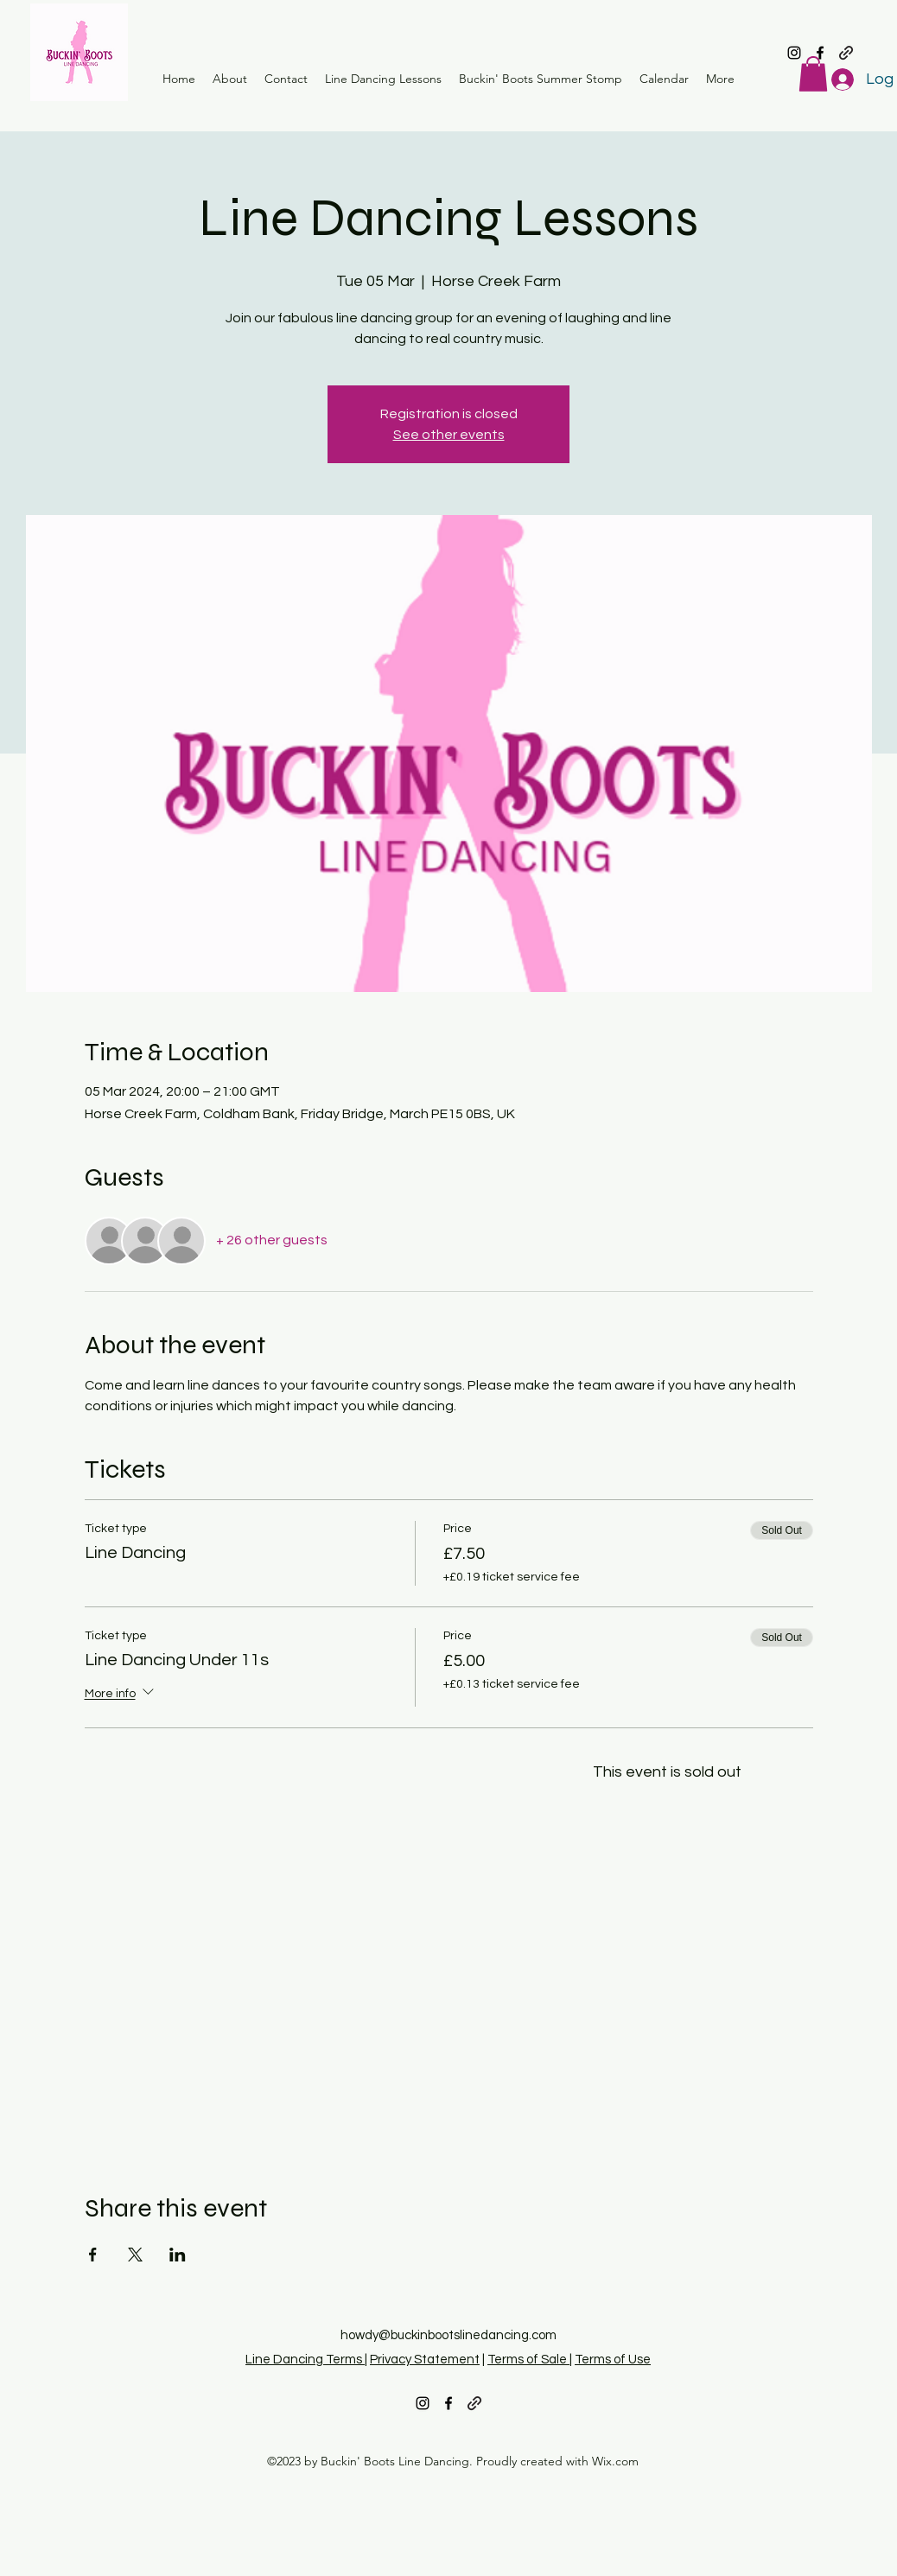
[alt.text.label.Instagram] (794, 52)
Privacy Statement (425, 2359)
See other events (449, 435)
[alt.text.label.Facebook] (820, 52)
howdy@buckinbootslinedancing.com (448, 2335)
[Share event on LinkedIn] (177, 2254)
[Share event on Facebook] (93, 2254)
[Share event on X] (135, 2254)
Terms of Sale (528, 2359)
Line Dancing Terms (305, 2359)
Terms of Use (613, 2359)
